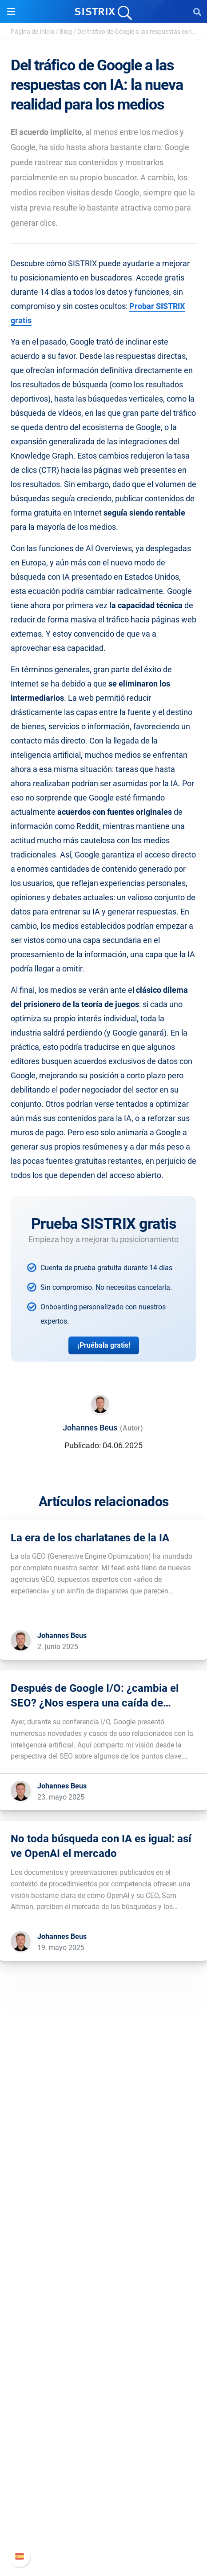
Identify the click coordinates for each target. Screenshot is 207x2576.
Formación (103, 2216)
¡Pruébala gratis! (103, 1345)
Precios (103, 2290)
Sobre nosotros (103, 2188)
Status (103, 2536)
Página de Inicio (32, 31)
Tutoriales (103, 2434)
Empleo (103, 2202)
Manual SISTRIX (103, 2479)
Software (104, 2273)
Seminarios (103, 2392)
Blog (66, 31)
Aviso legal (104, 2245)
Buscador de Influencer (103, 2332)
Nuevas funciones (104, 2494)
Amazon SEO (103, 2318)
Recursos (103, 2360)
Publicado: (82, 1445)
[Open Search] (197, 11)
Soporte (103, 2462)
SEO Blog (103, 2406)
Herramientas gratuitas (103, 2420)
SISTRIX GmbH (103, 2171)
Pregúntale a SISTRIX (103, 2377)
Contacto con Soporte (104, 2522)
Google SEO (103, 2304)
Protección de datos (103, 2231)
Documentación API (103, 2508)
